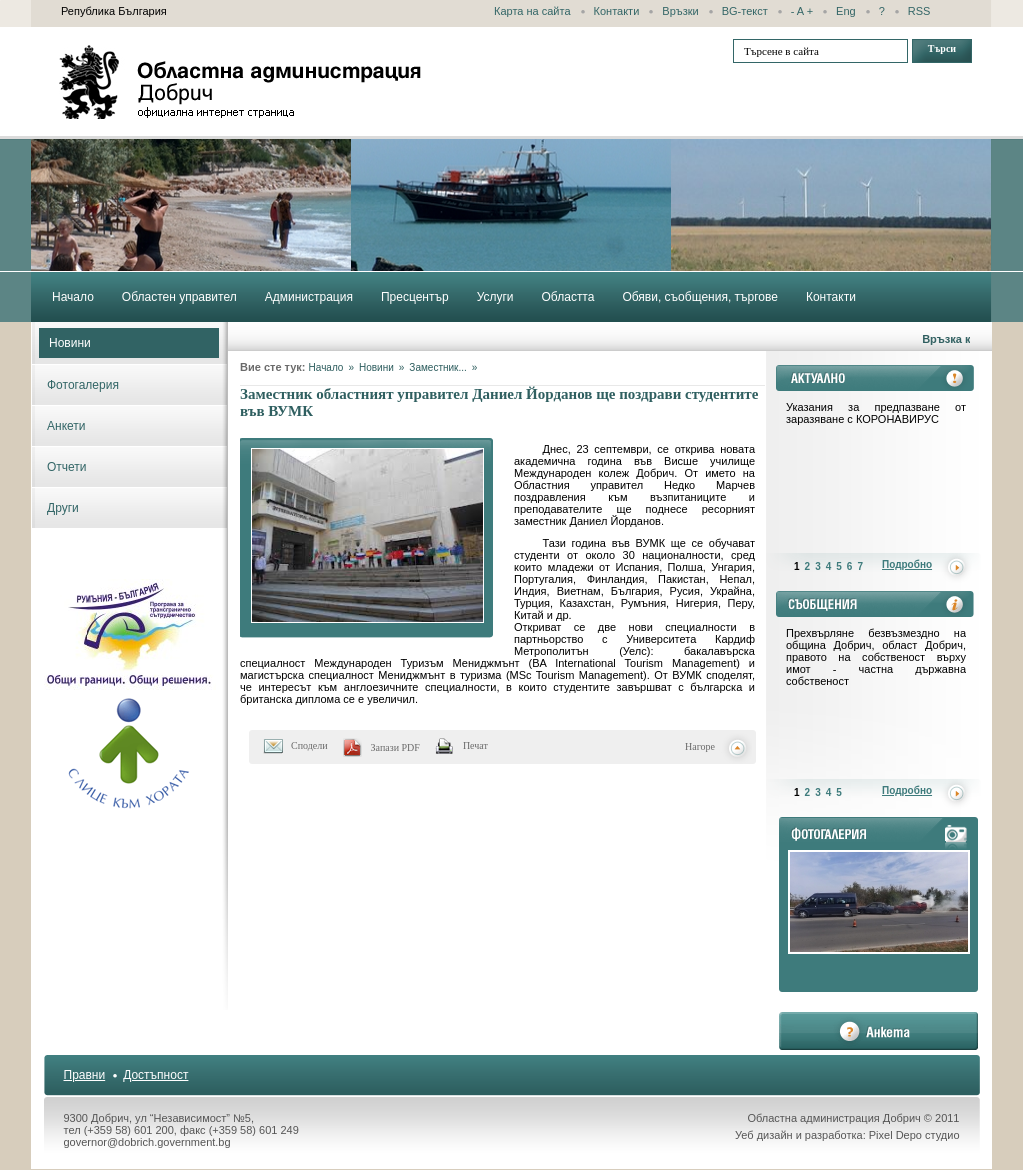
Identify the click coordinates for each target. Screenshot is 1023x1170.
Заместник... (437, 367)
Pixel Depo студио (914, 1135)
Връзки (680, 11)
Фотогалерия (83, 385)
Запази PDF (395, 747)
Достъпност (155, 1075)
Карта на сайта (532, 11)
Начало (326, 367)
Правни (85, 1075)
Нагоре (700, 746)
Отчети (67, 467)
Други (63, 508)
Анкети (66, 426)
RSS (919, 11)
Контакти (617, 11)
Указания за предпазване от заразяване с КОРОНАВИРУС (876, 413)
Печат (475, 745)
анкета (878, 1031)
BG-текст (745, 11)
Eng (846, 11)
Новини (70, 343)
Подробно (907, 564)
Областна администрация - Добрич (241, 82)
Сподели (309, 745)
